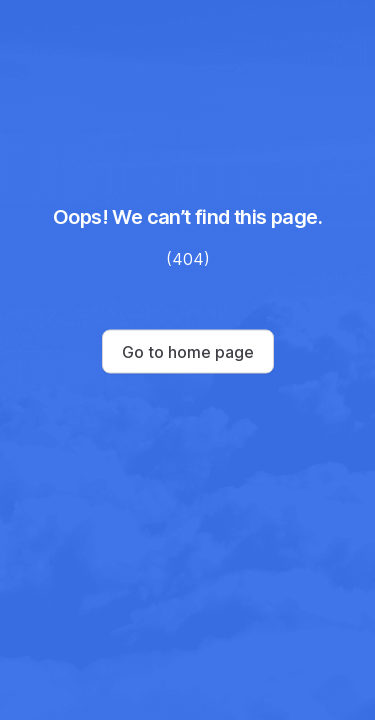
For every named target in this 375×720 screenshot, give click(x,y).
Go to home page (188, 352)
